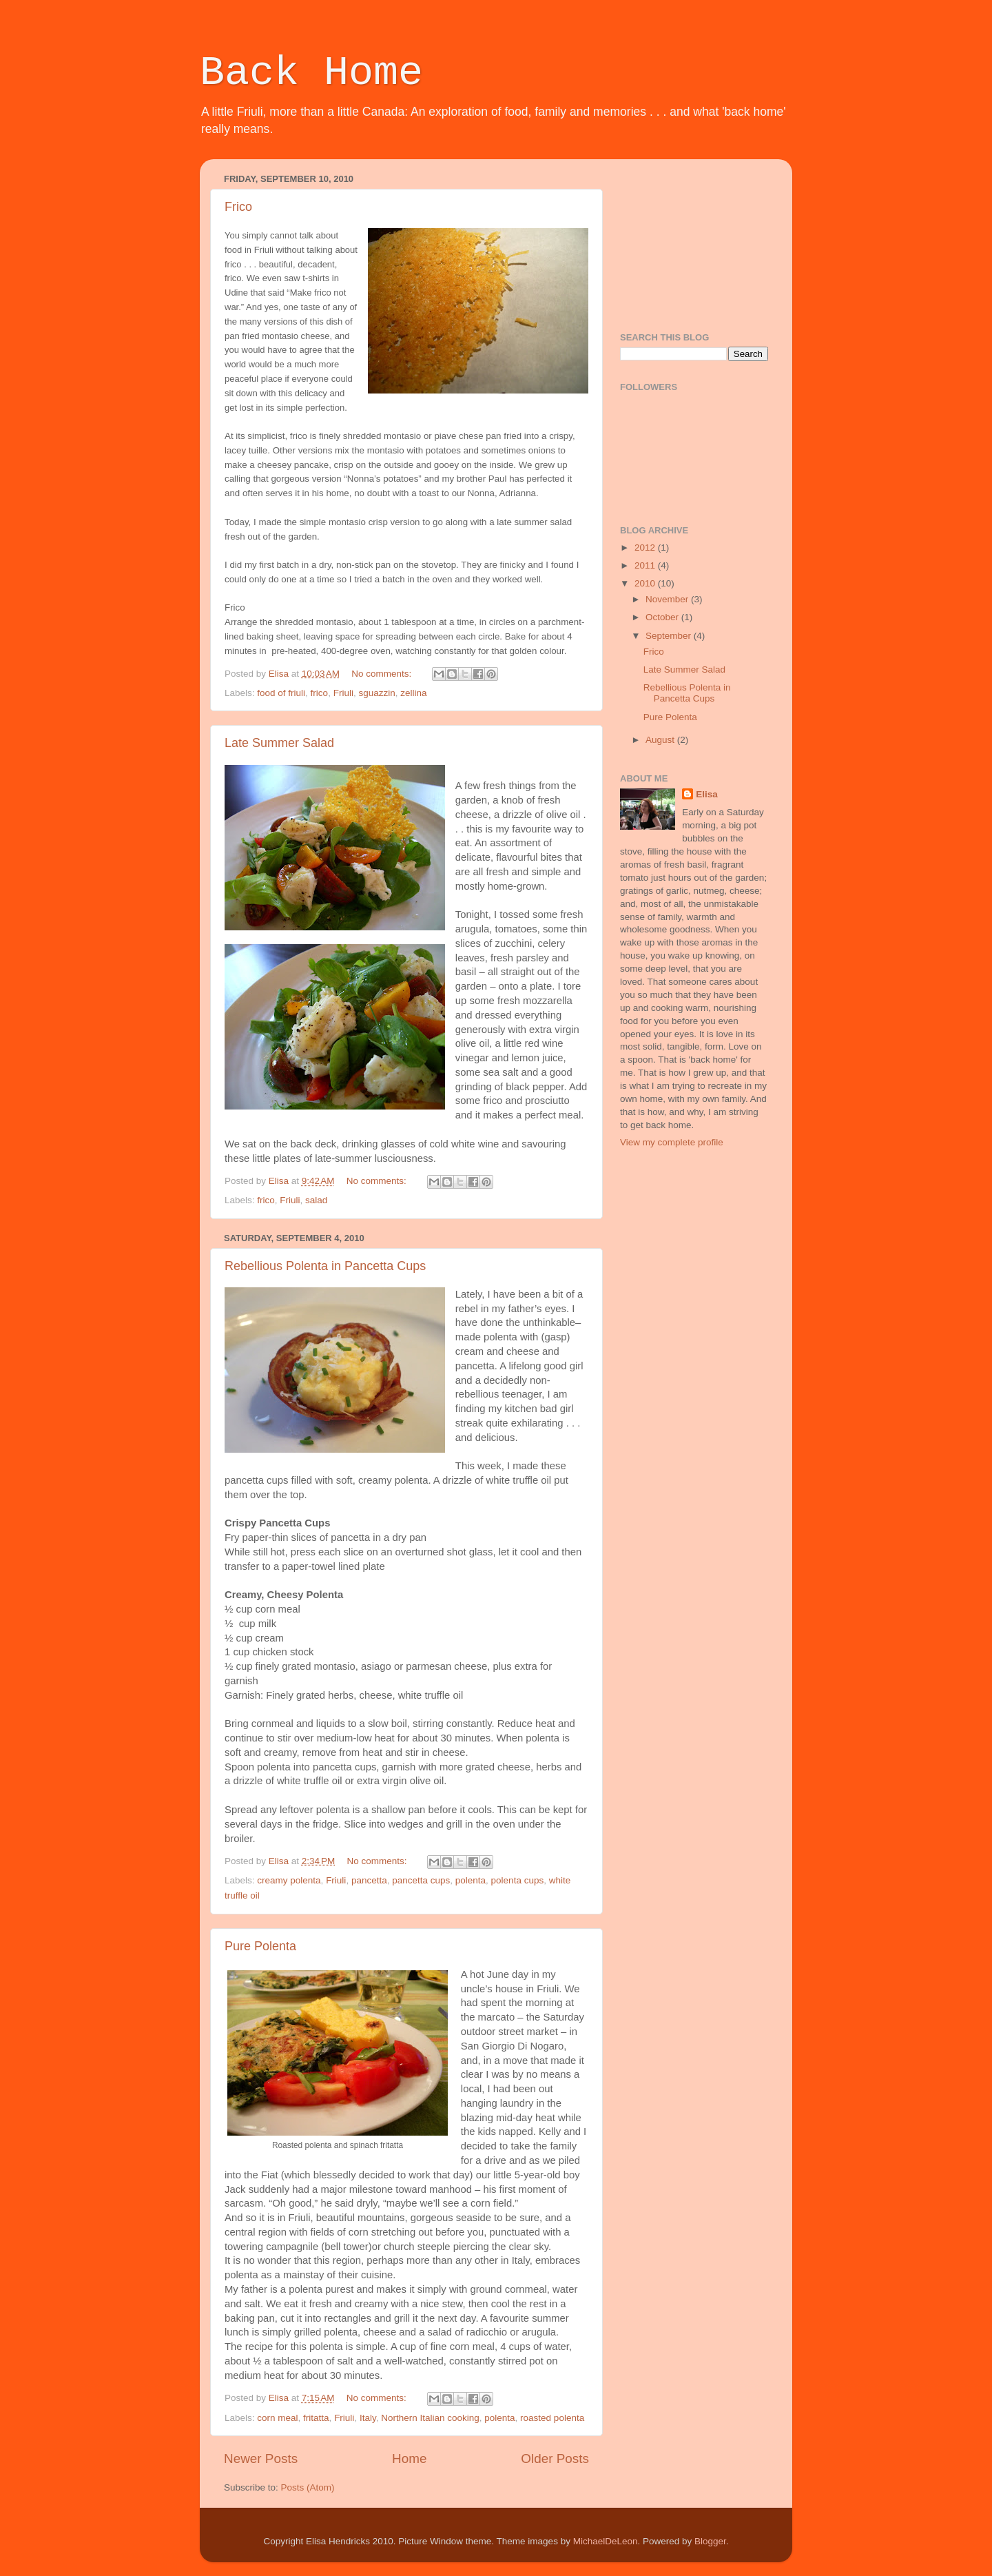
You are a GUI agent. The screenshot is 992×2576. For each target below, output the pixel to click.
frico (320, 693)
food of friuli (281, 693)
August (661, 740)
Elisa (707, 794)
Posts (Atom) (308, 2487)
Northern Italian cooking (430, 2418)
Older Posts (555, 2458)
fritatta (316, 2418)
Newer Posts (261, 2458)
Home (409, 2458)
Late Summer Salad (279, 743)
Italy (368, 2418)
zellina (413, 693)
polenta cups (517, 1880)
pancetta (369, 1880)
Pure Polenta (260, 1946)
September (669, 636)
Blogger (710, 2541)
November (668, 599)
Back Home (311, 73)
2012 (646, 547)
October (663, 617)
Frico (238, 207)
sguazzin (376, 693)
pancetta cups (421, 1880)
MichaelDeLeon (605, 2541)
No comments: (382, 673)
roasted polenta (552, 2418)
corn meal (277, 2418)
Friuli (343, 693)
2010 (646, 583)
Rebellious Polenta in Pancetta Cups (325, 1266)
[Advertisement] (689, 238)
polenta (470, 1880)
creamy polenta (288, 1880)
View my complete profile (671, 1142)
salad (316, 1200)
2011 (646, 565)
